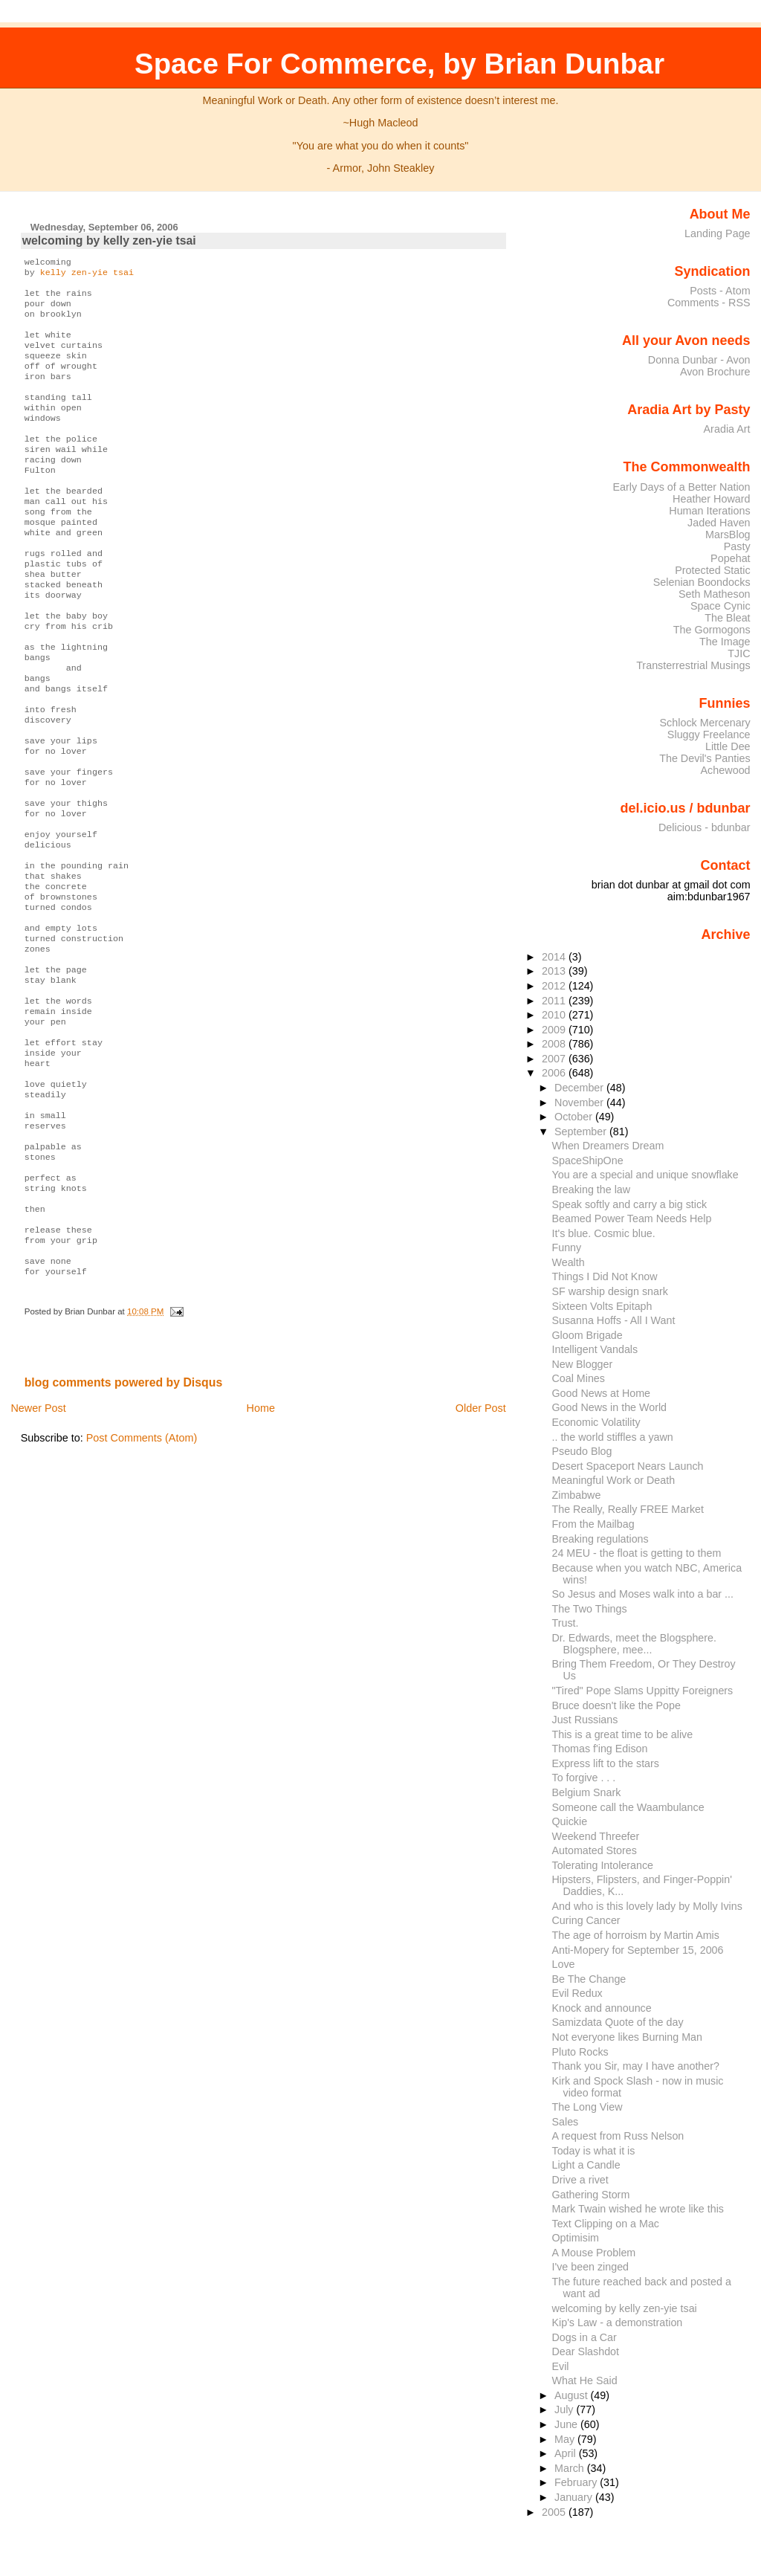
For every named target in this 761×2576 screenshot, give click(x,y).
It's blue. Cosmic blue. (603, 1233)
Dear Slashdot (586, 2351)
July (565, 2409)
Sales (565, 2122)
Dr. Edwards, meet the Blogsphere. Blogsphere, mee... (634, 1644)
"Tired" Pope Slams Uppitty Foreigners (643, 1691)
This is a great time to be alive (622, 1734)
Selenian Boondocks (702, 582)
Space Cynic (720, 606)
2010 (555, 1015)
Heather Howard (712, 499)
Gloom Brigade (587, 1335)
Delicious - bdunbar (704, 827)
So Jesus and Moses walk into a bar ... (643, 1594)
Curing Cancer (586, 1920)
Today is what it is (593, 2151)
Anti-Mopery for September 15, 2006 (638, 1950)
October (574, 1117)
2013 (555, 971)
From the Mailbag (593, 1524)
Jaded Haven (719, 523)
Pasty (737, 546)
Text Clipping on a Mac (605, 2224)
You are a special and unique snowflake (645, 1175)
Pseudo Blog (582, 1451)
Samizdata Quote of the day (618, 2022)
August (572, 2395)
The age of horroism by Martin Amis (635, 1935)
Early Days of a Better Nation (681, 487)
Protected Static (712, 570)
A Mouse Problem (594, 2253)
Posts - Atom (720, 291)
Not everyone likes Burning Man (627, 2037)
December (580, 1088)
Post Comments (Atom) (142, 1586)
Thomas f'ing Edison (600, 1749)
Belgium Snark (586, 1792)
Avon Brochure (715, 372)
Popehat (730, 558)
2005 (555, 2512)
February (577, 2482)
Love (563, 1964)
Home (261, 1557)
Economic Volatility (596, 1422)
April (566, 2453)
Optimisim (575, 2238)
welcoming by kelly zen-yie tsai (109, 240)
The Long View (587, 2107)
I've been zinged (590, 2267)
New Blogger (582, 1364)
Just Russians (585, 1720)
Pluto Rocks (580, 2052)
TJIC (739, 653)
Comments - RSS (709, 303)
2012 (555, 986)
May (565, 2439)
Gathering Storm (591, 2195)
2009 (555, 1030)
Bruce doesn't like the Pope (616, 1705)
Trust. (565, 1623)
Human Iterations (709, 511)
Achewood (726, 770)
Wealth (568, 1262)
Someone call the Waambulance (628, 1807)
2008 (555, 1044)
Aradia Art (727, 429)
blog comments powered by (124, 1531)
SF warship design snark (610, 1291)
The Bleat (727, 618)
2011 (555, 1001)
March (570, 2468)
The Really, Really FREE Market (628, 1509)
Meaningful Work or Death (614, 1480)
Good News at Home (601, 1393)
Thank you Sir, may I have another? (635, 2066)
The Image (725, 642)
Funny (567, 1247)
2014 (555, 957)
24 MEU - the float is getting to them (637, 1553)
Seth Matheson (715, 594)
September (581, 1131)
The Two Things (589, 1609)
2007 (555, 1059)
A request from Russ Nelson (618, 2136)
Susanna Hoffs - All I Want (614, 1320)
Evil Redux (577, 1993)
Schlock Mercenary (705, 723)
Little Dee (728, 746)
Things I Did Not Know (605, 1276)
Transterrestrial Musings (693, 665)
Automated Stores (594, 1850)
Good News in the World (609, 1407)
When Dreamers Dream (608, 1146)
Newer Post (37, 1557)
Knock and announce (602, 2008)
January (574, 2497)
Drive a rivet (580, 2180)
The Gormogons (712, 630)
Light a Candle (586, 2165)
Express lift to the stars (605, 1763)
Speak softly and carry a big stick (629, 1204)
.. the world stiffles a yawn (612, 1437)
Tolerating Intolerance (603, 1865)
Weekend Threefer (596, 1836)
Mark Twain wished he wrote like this (638, 2209)
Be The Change (589, 1979)
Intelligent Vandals (595, 1349)
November (580, 1102)
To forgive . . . (584, 1777)
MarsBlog (728, 534)
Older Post (481, 1557)
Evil (560, 2366)
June (567, 2424)
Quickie (570, 1821)
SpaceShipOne (588, 1160)
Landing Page (717, 233)
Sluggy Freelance (709, 734)
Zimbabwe (576, 1495)
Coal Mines (578, 1378)
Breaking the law (591, 1189)
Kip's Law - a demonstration (617, 2322)
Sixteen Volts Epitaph (602, 1306)
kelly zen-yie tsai (87, 275)
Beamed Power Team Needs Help (632, 1218)
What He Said (585, 2380)
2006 (555, 1073)
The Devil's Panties (704, 758)
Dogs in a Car (584, 2337)
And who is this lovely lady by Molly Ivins (647, 1906)
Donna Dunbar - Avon (699, 360)
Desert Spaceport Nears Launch (628, 1466)
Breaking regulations (600, 1539)
